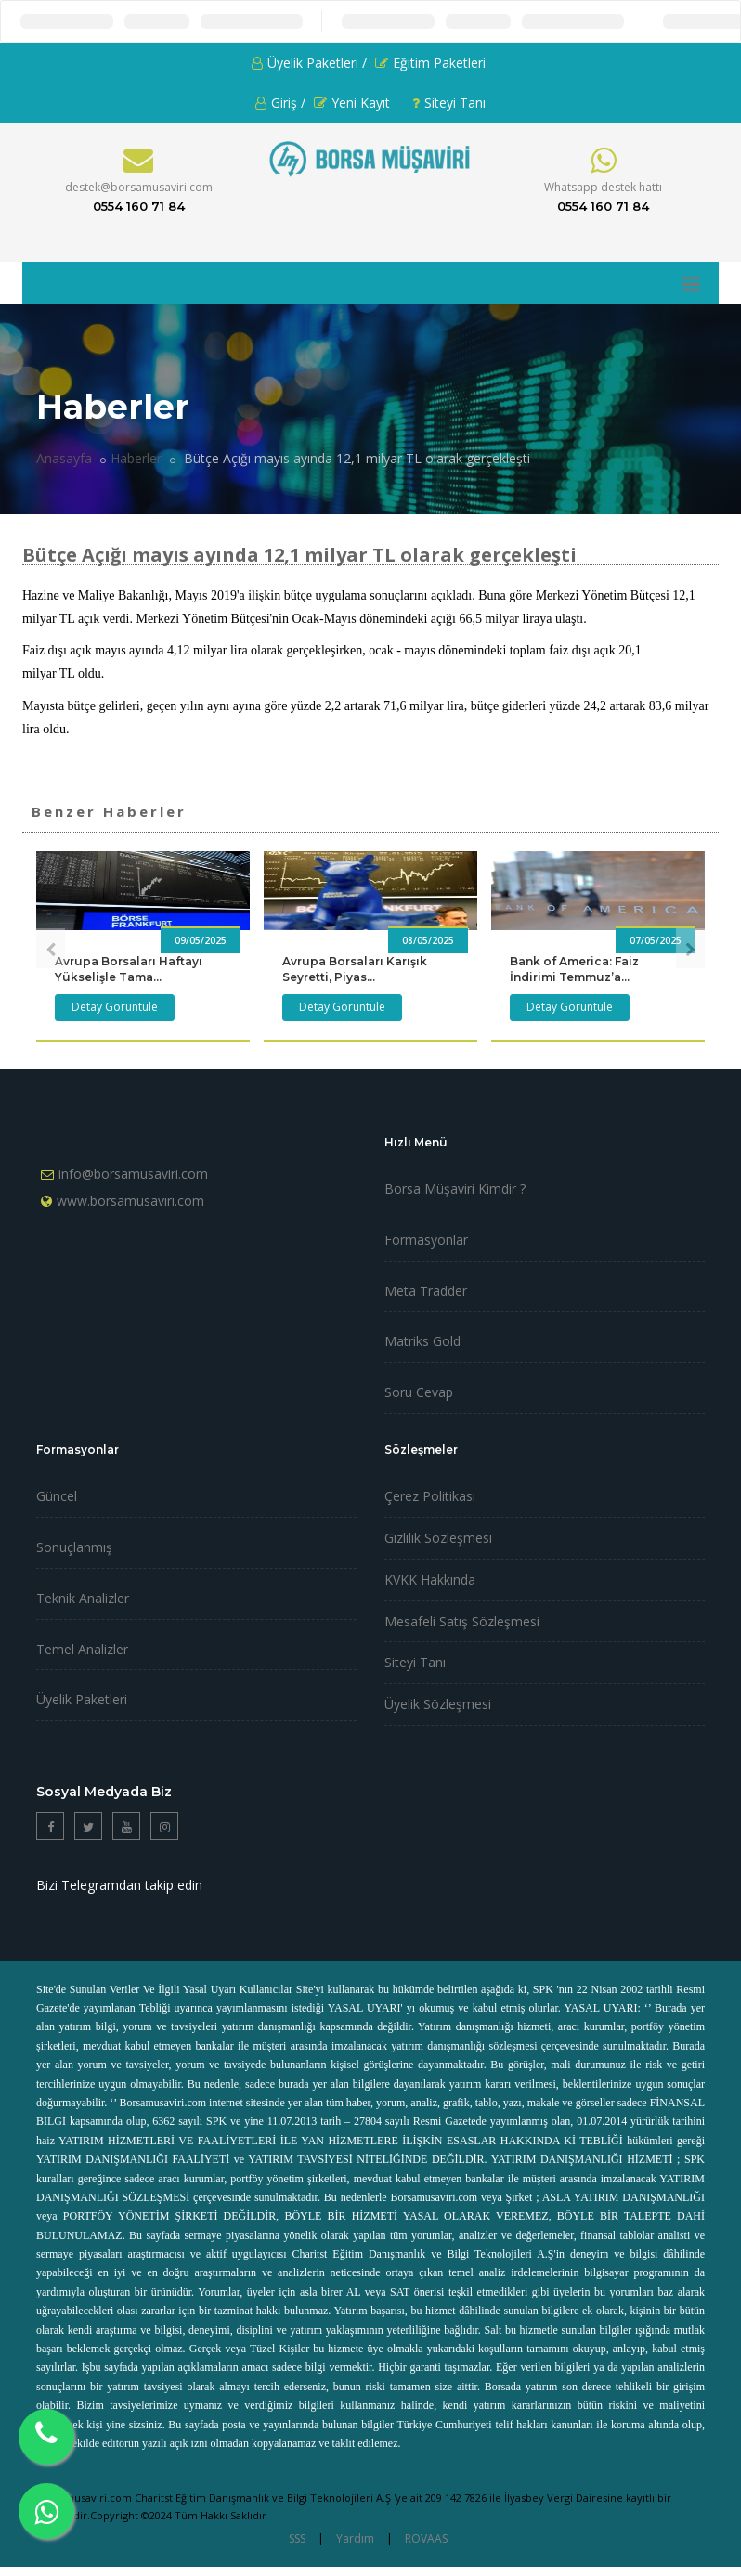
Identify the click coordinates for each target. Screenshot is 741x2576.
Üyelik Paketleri (81, 1699)
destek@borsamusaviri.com (139, 187)
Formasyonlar (426, 1240)
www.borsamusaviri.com (130, 1201)
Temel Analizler (82, 1649)
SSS (297, 2538)
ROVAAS (426, 2538)
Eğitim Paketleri (430, 62)
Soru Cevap (418, 1392)
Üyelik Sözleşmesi (437, 1704)
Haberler (136, 458)
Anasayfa (64, 458)
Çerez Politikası (429, 1496)
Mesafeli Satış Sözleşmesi (462, 1621)
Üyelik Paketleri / (309, 62)
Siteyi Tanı (449, 102)
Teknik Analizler (82, 1598)
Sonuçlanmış (74, 1547)
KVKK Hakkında (429, 1579)
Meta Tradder (425, 1291)
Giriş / (280, 102)
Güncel (56, 1496)
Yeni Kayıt (352, 102)
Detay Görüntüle (115, 1007)
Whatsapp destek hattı (603, 187)
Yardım (355, 2538)
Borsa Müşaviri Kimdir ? (455, 1188)
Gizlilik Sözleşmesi (438, 1538)
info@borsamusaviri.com (133, 1174)
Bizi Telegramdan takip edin (119, 1885)
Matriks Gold (422, 1341)
